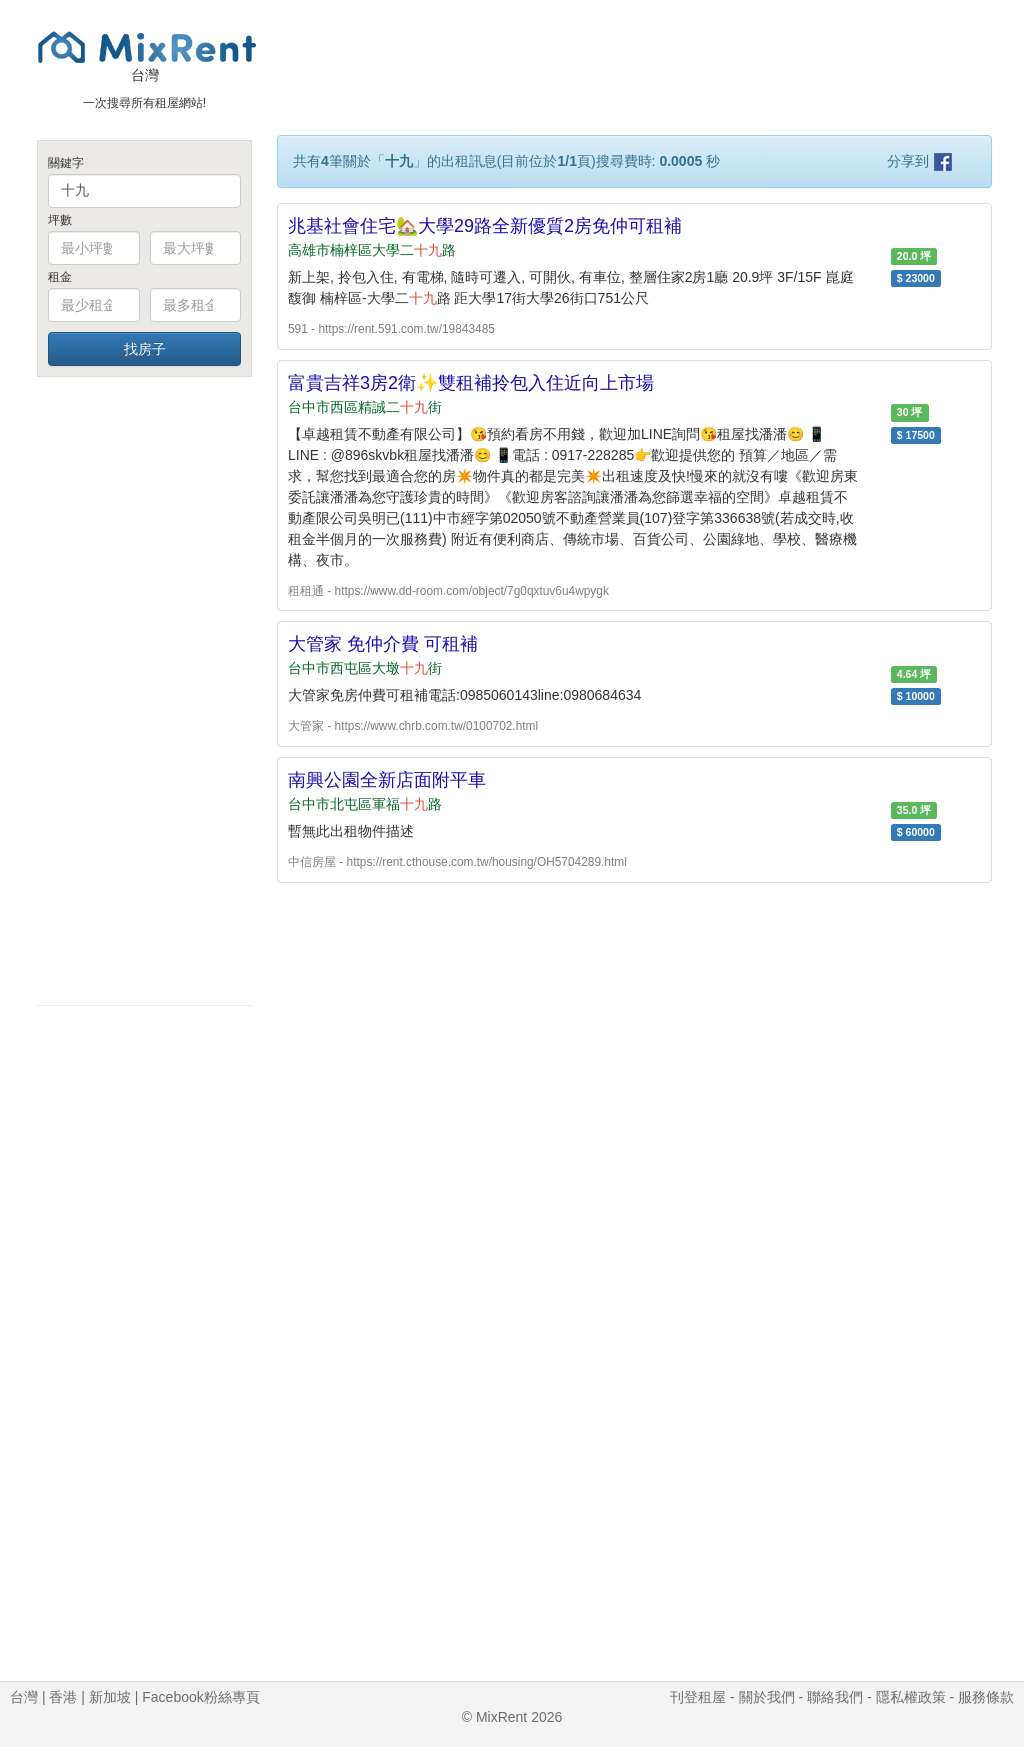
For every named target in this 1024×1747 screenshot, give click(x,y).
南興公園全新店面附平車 (387, 780)
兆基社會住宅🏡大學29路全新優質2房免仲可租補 (485, 226)
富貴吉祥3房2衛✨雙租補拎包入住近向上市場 (471, 383)
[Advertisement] (144, 690)
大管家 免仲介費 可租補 (383, 644)
